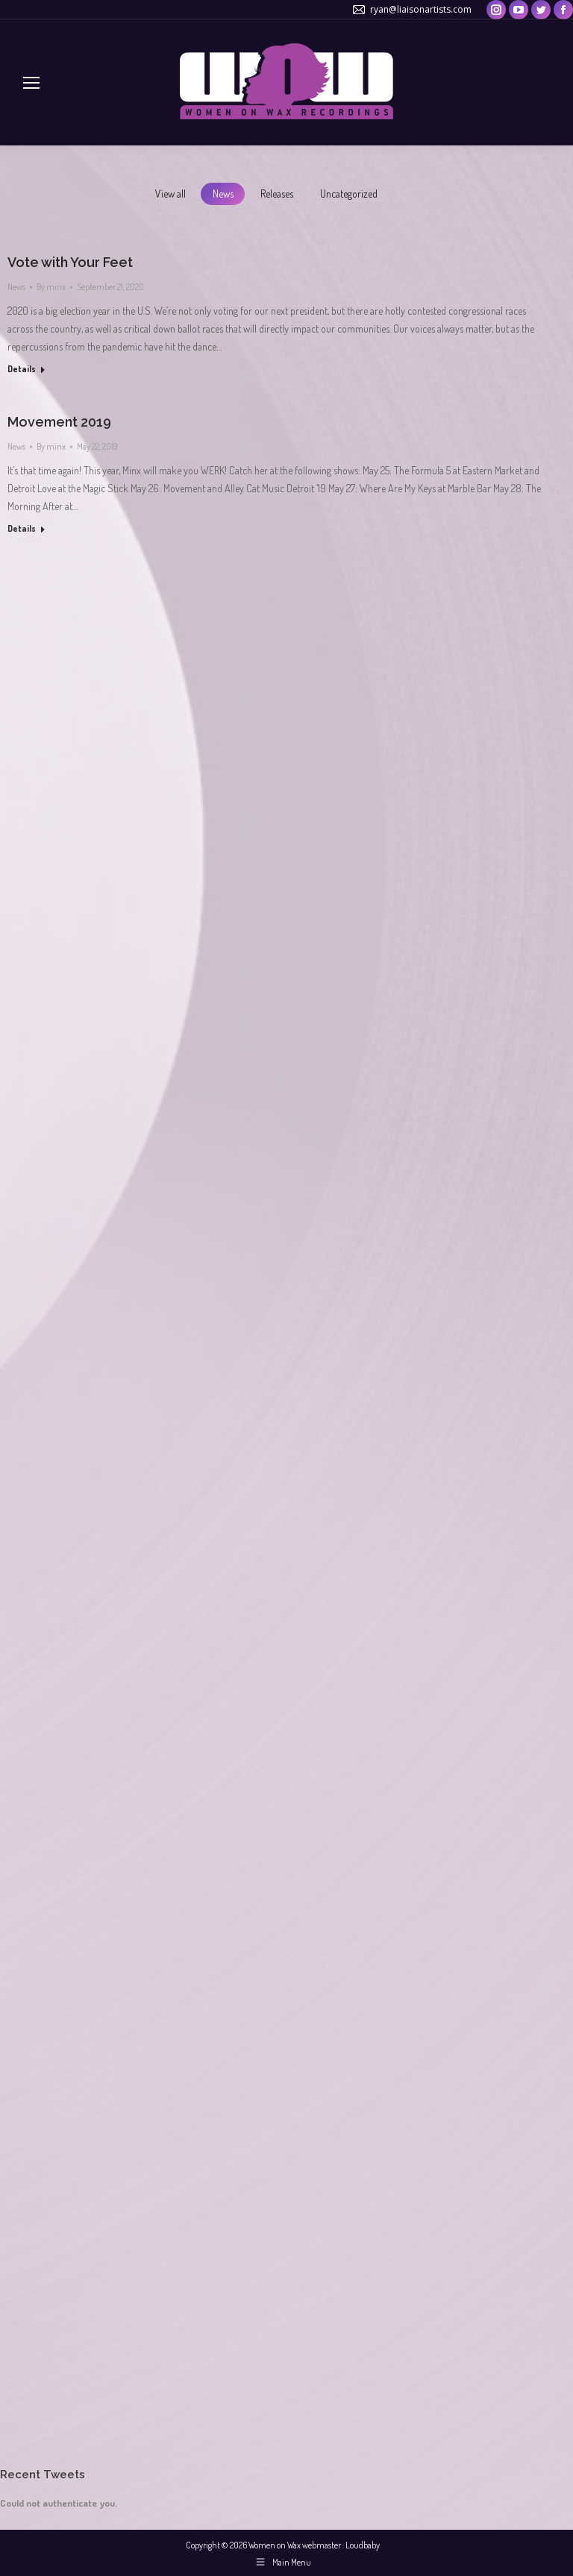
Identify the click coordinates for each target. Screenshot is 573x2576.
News (223, 193)
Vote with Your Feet (70, 262)
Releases (276, 193)
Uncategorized (349, 193)
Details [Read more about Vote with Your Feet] (21, 368)
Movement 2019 (59, 422)
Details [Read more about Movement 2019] (21, 528)
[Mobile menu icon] (31, 83)
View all (170, 193)
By (51, 286)
